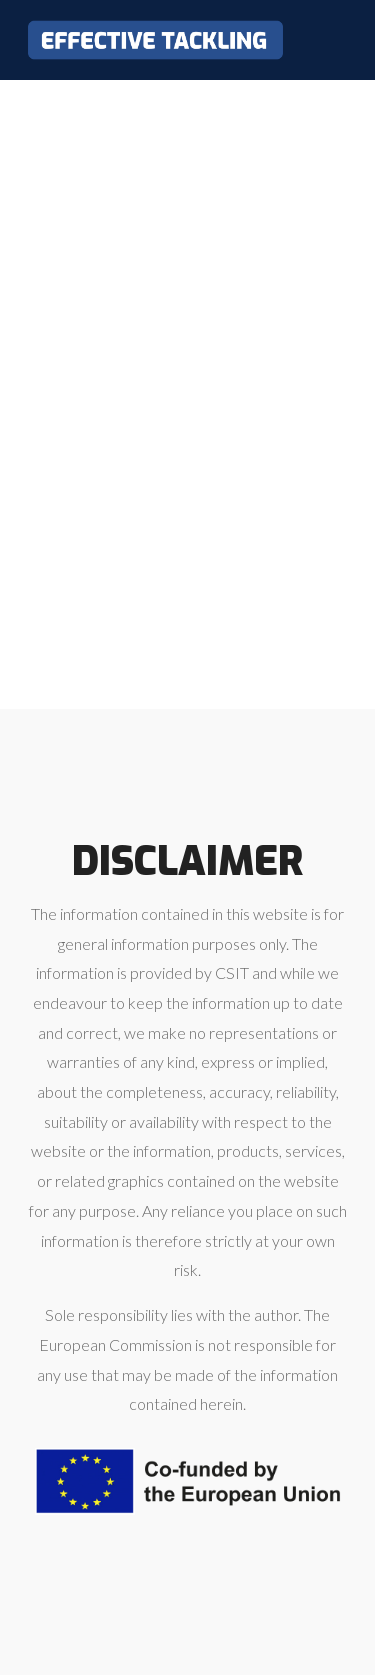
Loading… (187, 390)
